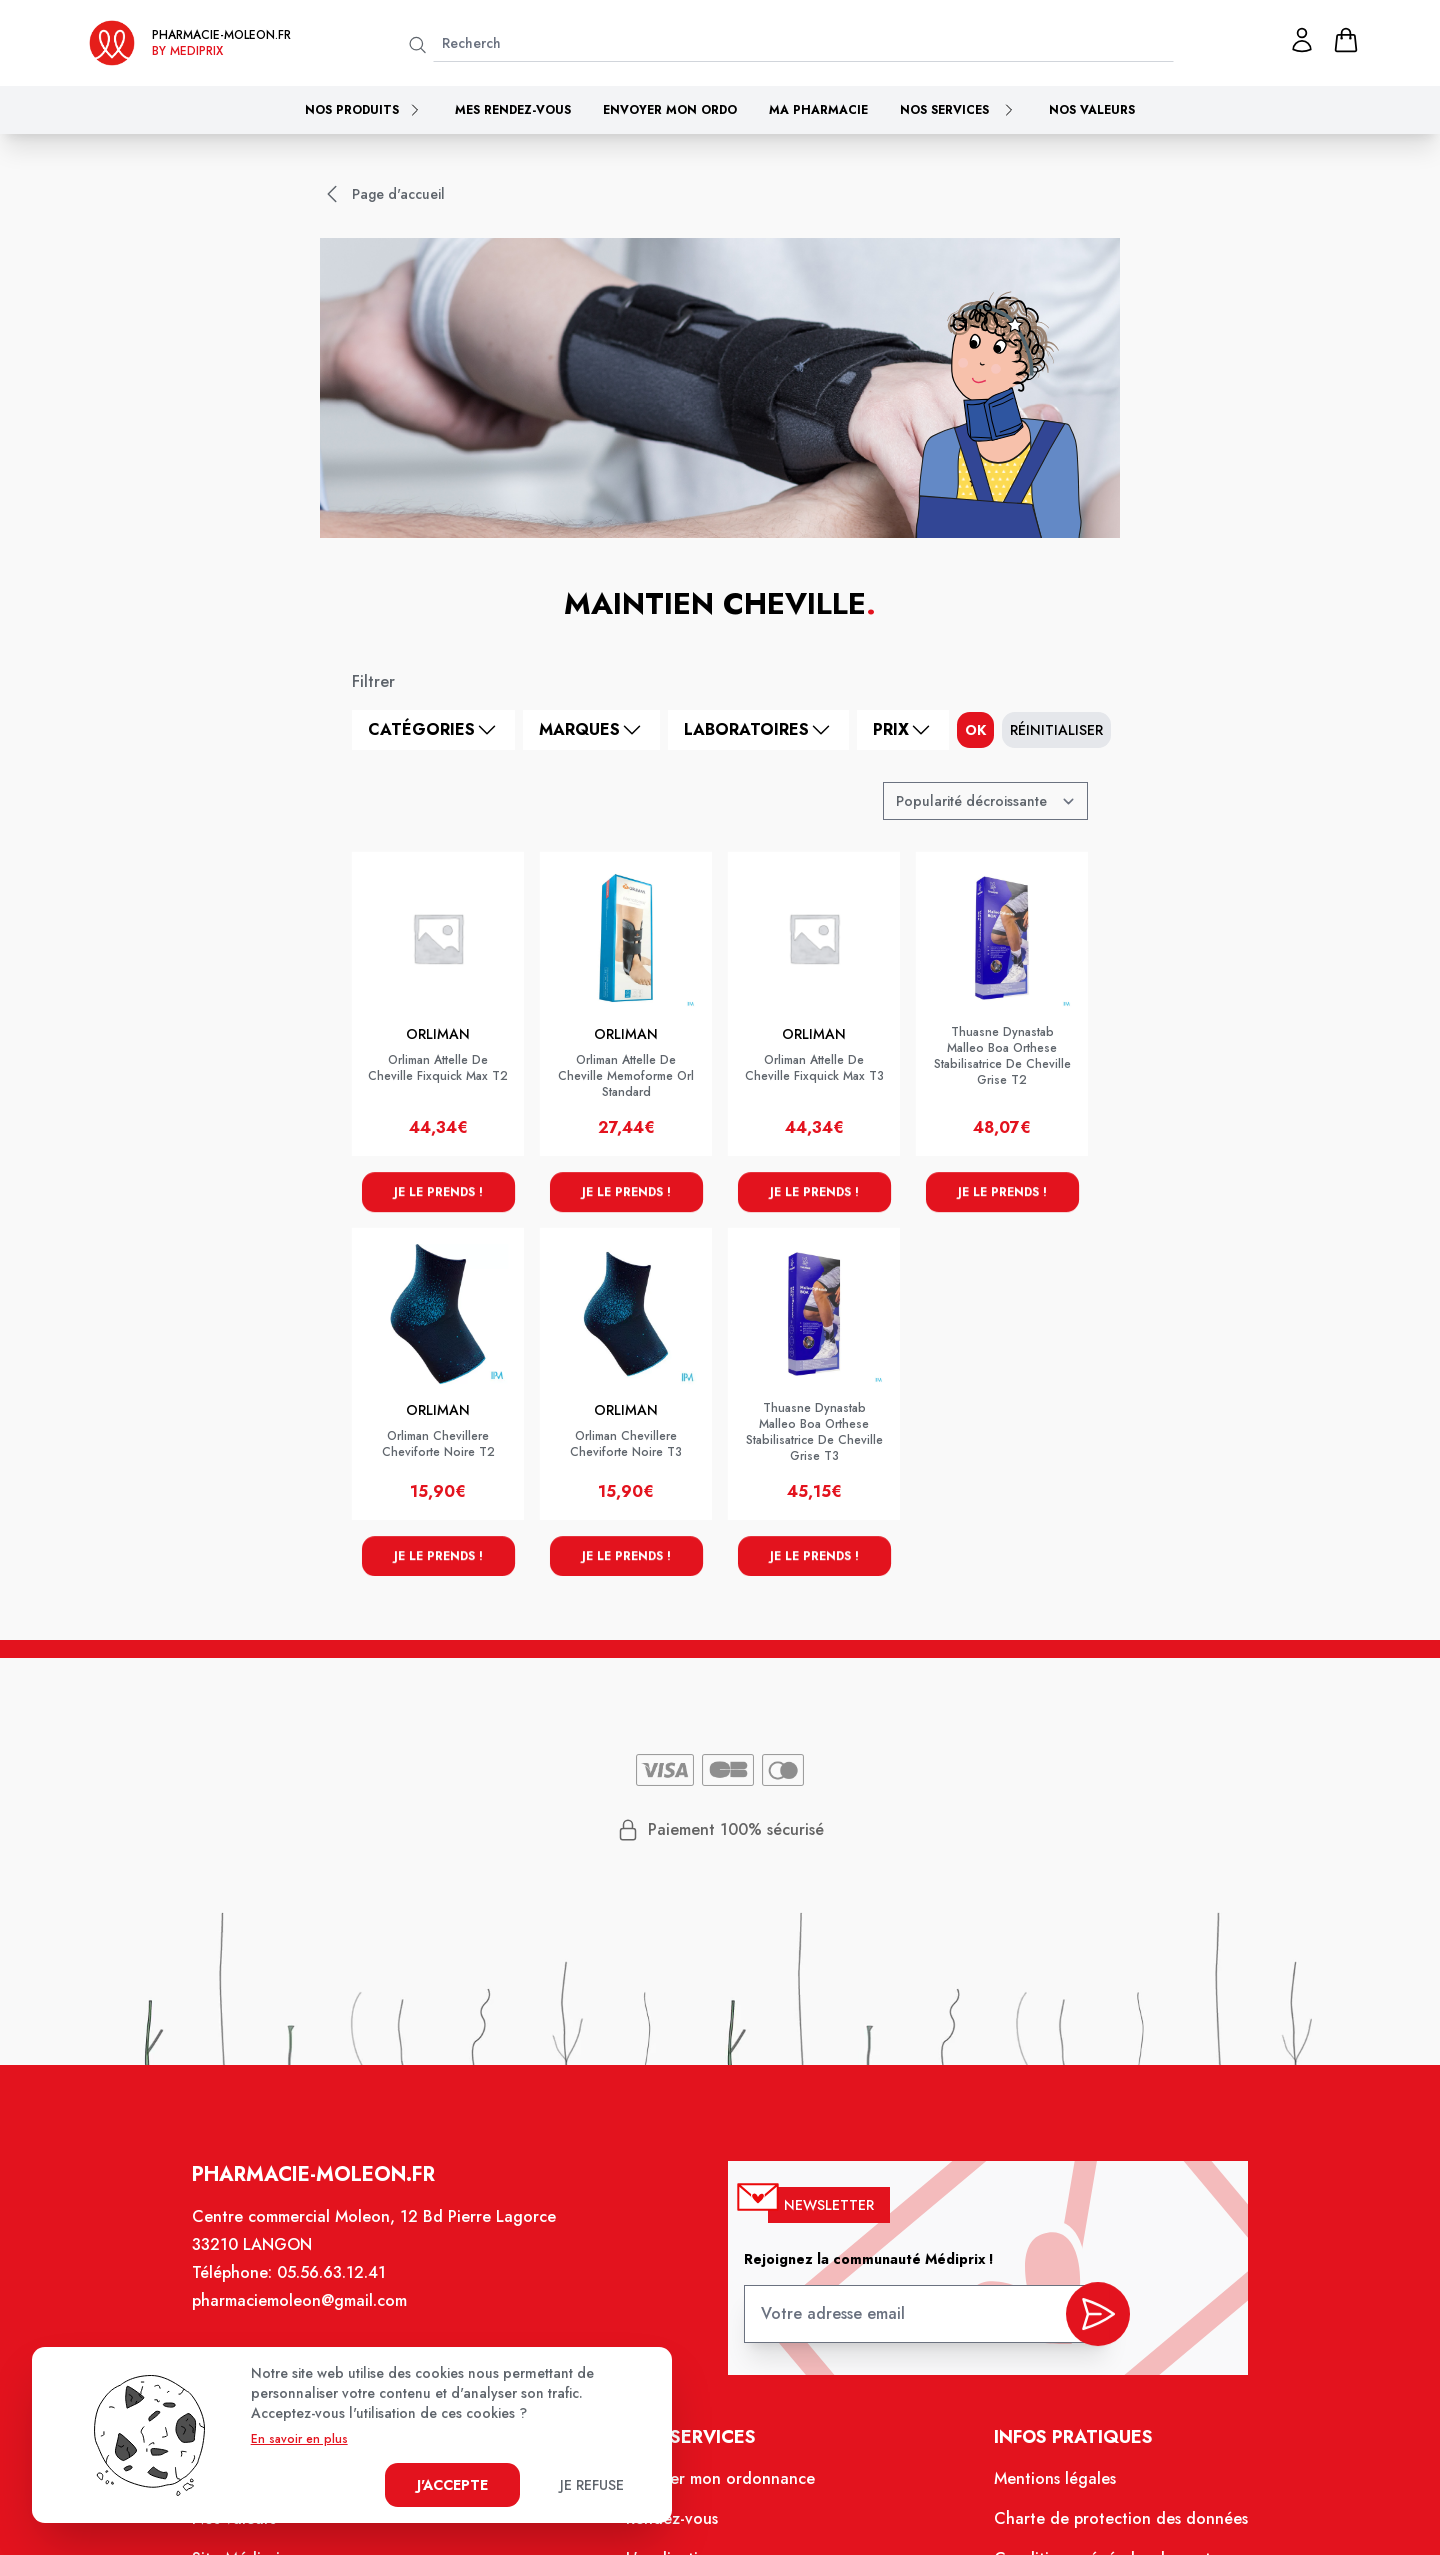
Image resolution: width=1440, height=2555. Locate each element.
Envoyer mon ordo (670, 110)
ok (975, 730)
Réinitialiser (1056, 730)
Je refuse (592, 2485)
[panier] (1346, 40)
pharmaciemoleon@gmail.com (301, 2302)
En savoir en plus (299, 2439)
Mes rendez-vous (513, 110)
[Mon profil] (1302, 40)
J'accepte (452, 2485)
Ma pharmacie (818, 110)
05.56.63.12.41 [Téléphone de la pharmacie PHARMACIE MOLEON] (332, 2274)
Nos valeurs (1092, 110)
